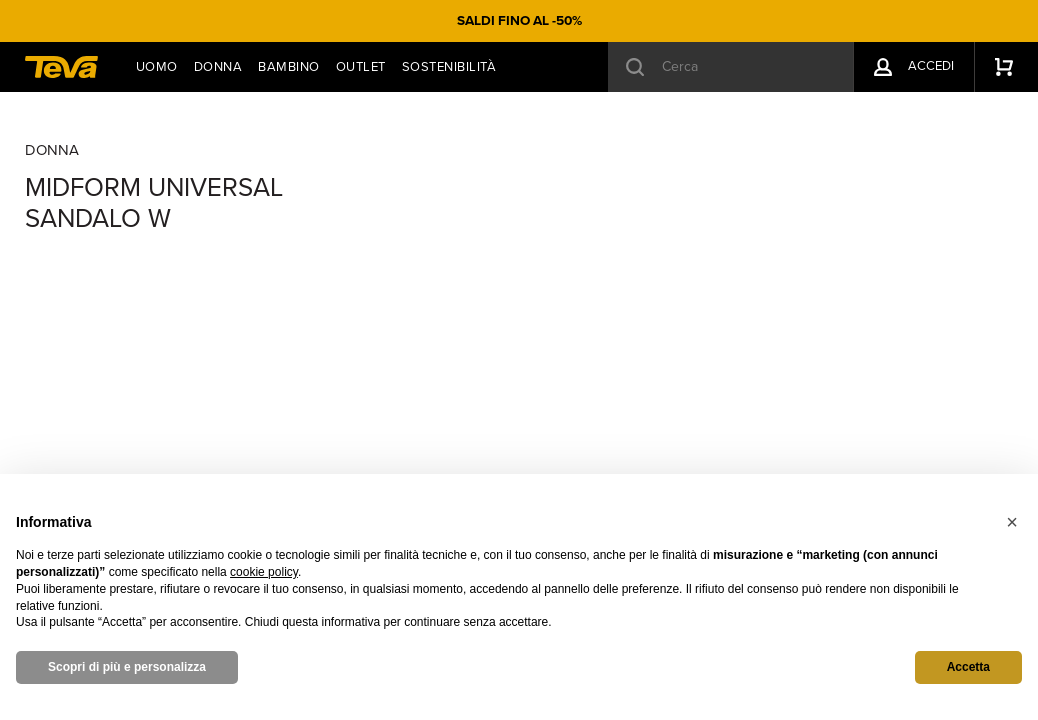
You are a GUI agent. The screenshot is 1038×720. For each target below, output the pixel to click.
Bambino (289, 66)
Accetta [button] (968, 667)
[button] (1012, 522)
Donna (218, 66)
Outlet (361, 66)
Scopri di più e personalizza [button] (127, 667)
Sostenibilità (449, 66)
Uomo (157, 66)
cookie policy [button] (264, 572)
